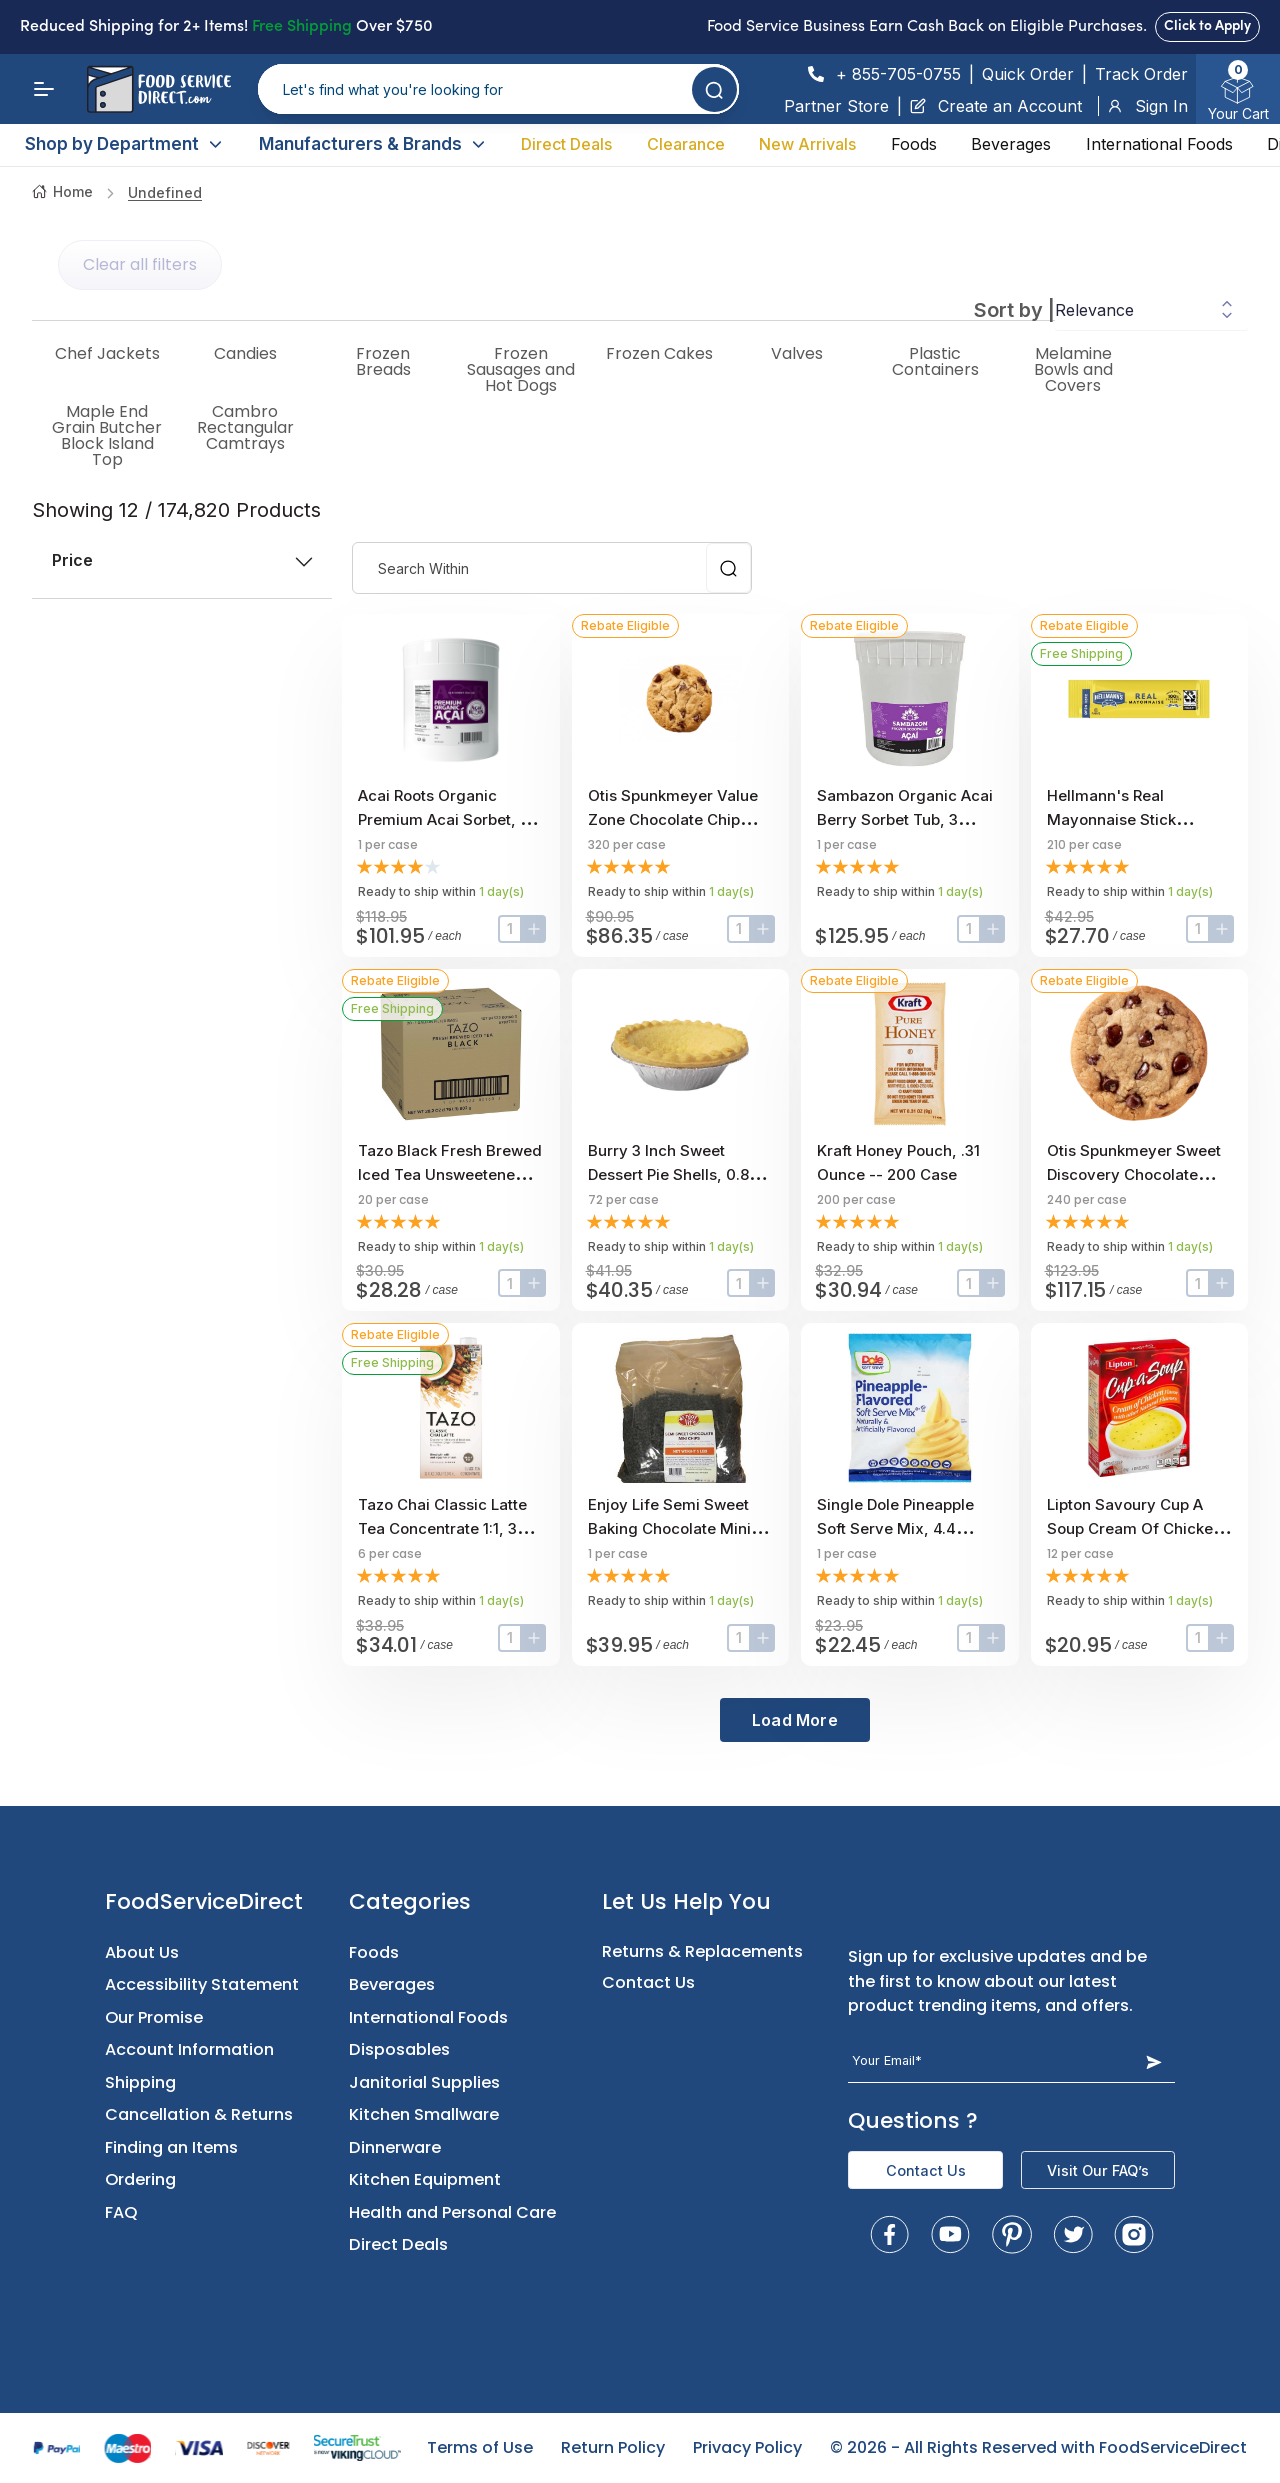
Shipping (140, 2082)
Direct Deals (566, 144)
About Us (142, 1952)
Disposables (399, 2049)
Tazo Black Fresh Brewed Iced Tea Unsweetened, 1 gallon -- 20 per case (450, 1174)
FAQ (121, 2212)
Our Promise (154, 2017)
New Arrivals (807, 144)
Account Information (189, 2049)
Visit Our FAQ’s (1098, 2170)
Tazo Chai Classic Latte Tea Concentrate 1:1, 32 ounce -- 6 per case (442, 1528)
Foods (914, 144)
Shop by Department (124, 144)
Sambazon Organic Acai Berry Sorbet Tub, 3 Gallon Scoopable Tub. (905, 819)
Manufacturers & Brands (373, 144)
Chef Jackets (107, 354)
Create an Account (996, 106)
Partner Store (836, 106)
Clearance (686, 144)
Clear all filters (140, 264)
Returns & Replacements (702, 1951)
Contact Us (648, 1982)
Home (62, 191)
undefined (165, 192)
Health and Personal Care (452, 2212)
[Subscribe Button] (1153, 2061)
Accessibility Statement (202, 1984)
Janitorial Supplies (424, 2082)
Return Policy (613, 2447)
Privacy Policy (747, 2447)
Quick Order (1028, 74)
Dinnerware (395, 2147)
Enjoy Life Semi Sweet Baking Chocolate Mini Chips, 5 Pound (669, 1528)
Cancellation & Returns (199, 2114)
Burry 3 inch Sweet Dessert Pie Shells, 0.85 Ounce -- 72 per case (673, 1174)
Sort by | (1014, 310)
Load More (795, 1720)
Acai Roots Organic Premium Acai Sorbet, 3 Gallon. (443, 819)
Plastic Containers (935, 362)
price (182, 560)
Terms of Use (480, 2447)
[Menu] (44, 89)
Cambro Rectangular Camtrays (245, 428)
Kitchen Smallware (424, 2114)
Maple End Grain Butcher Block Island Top (107, 436)
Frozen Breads (383, 362)
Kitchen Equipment (425, 2179)
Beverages (1011, 144)
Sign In (1147, 106)
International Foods (1159, 144)
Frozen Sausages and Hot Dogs (521, 370)
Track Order (1141, 74)
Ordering (140, 2179)
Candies (245, 354)
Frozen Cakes (659, 354)
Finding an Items (171, 2147)
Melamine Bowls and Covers (1073, 370)
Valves (797, 354)
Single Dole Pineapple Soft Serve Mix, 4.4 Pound (895, 1528)
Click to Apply (1207, 26)
